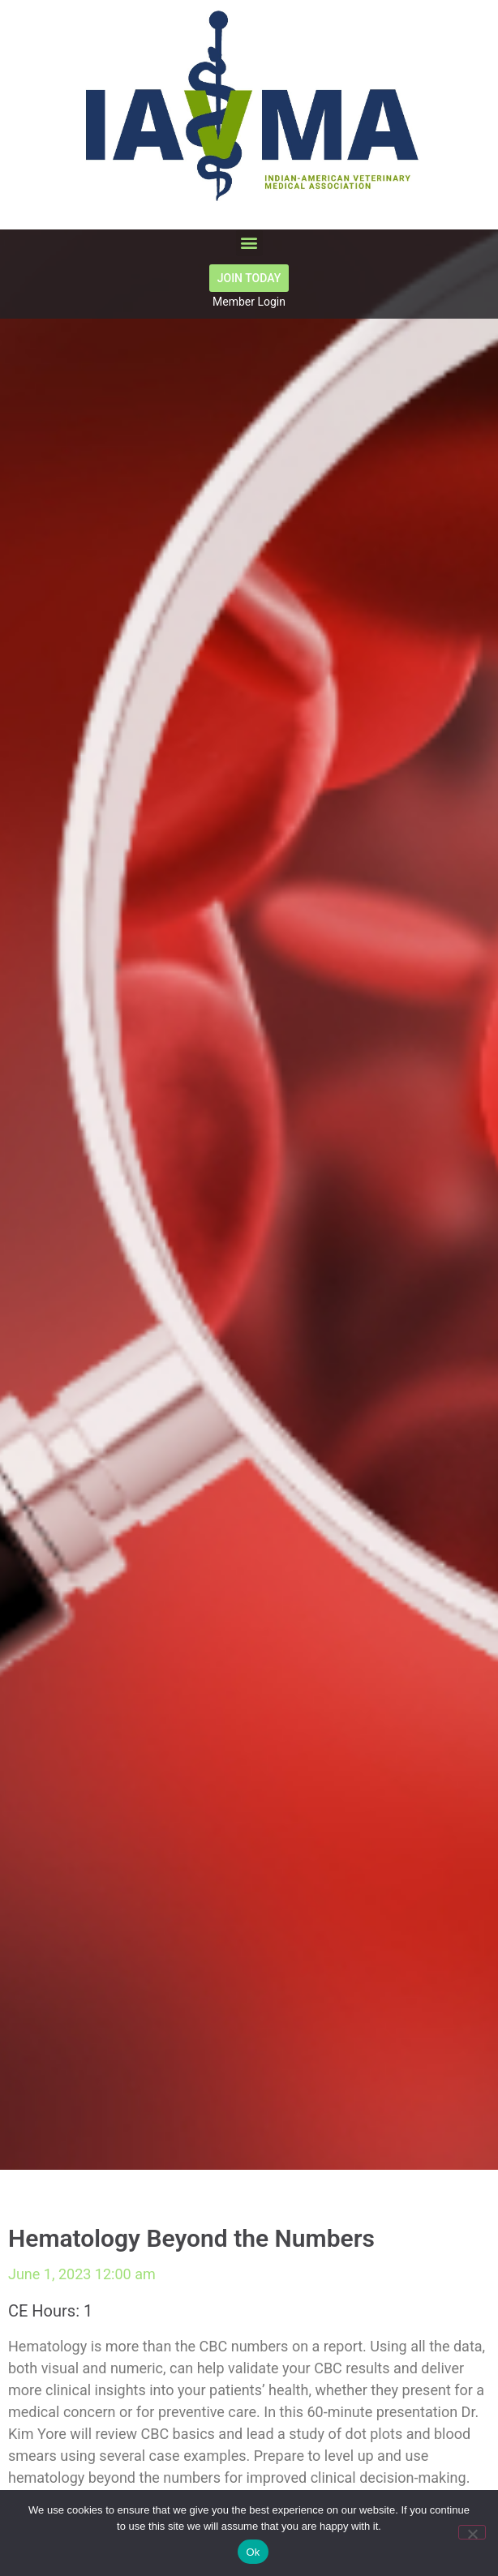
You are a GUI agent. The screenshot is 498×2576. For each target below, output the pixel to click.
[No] (472, 2532)
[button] (249, 242)
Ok (253, 2552)
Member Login (249, 301)
